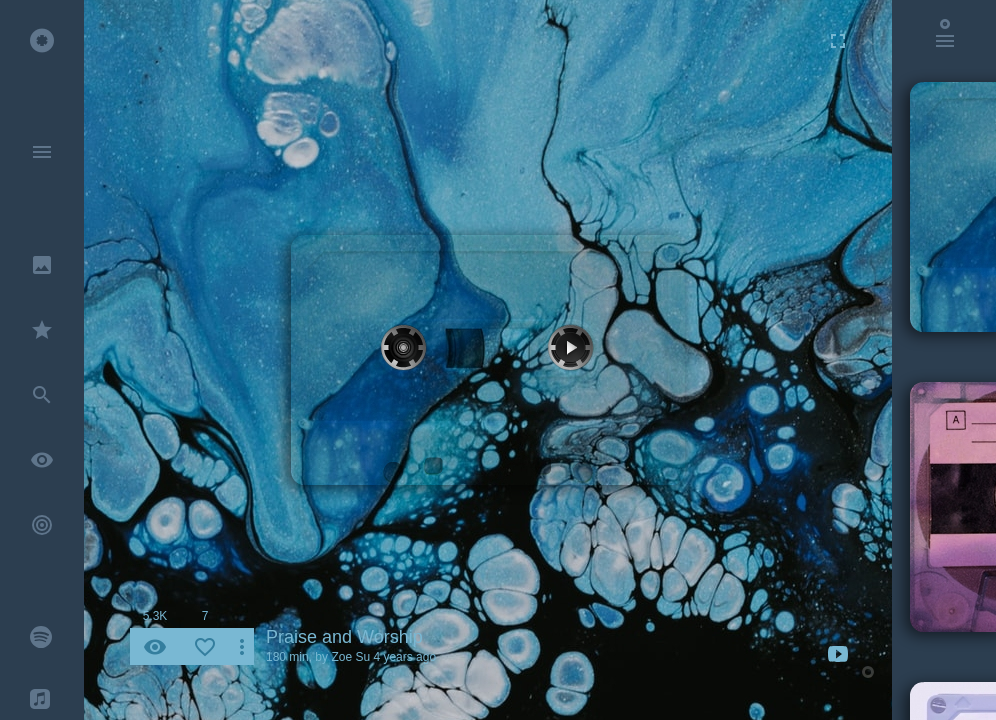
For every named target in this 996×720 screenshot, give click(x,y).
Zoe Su (350, 657)
